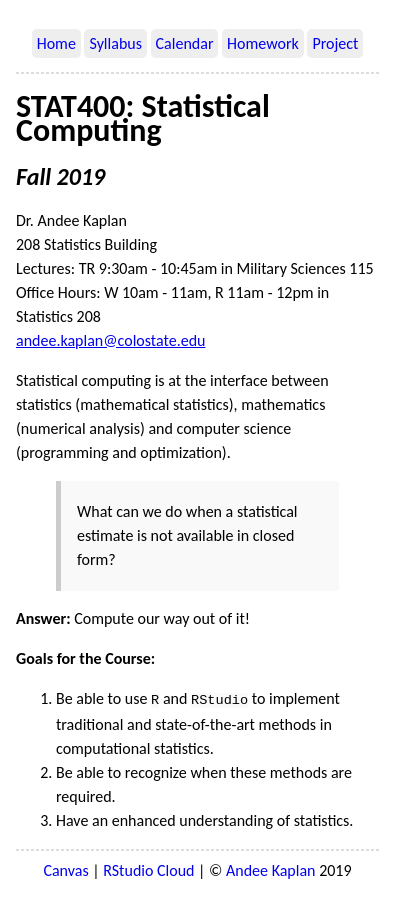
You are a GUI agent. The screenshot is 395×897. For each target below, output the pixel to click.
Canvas (65, 868)
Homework (263, 43)
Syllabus (115, 43)
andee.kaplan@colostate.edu (110, 340)
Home (56, 43)
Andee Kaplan (270, 868)
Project (335, 43)
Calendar (185, 43)
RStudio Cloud (148, 868)
